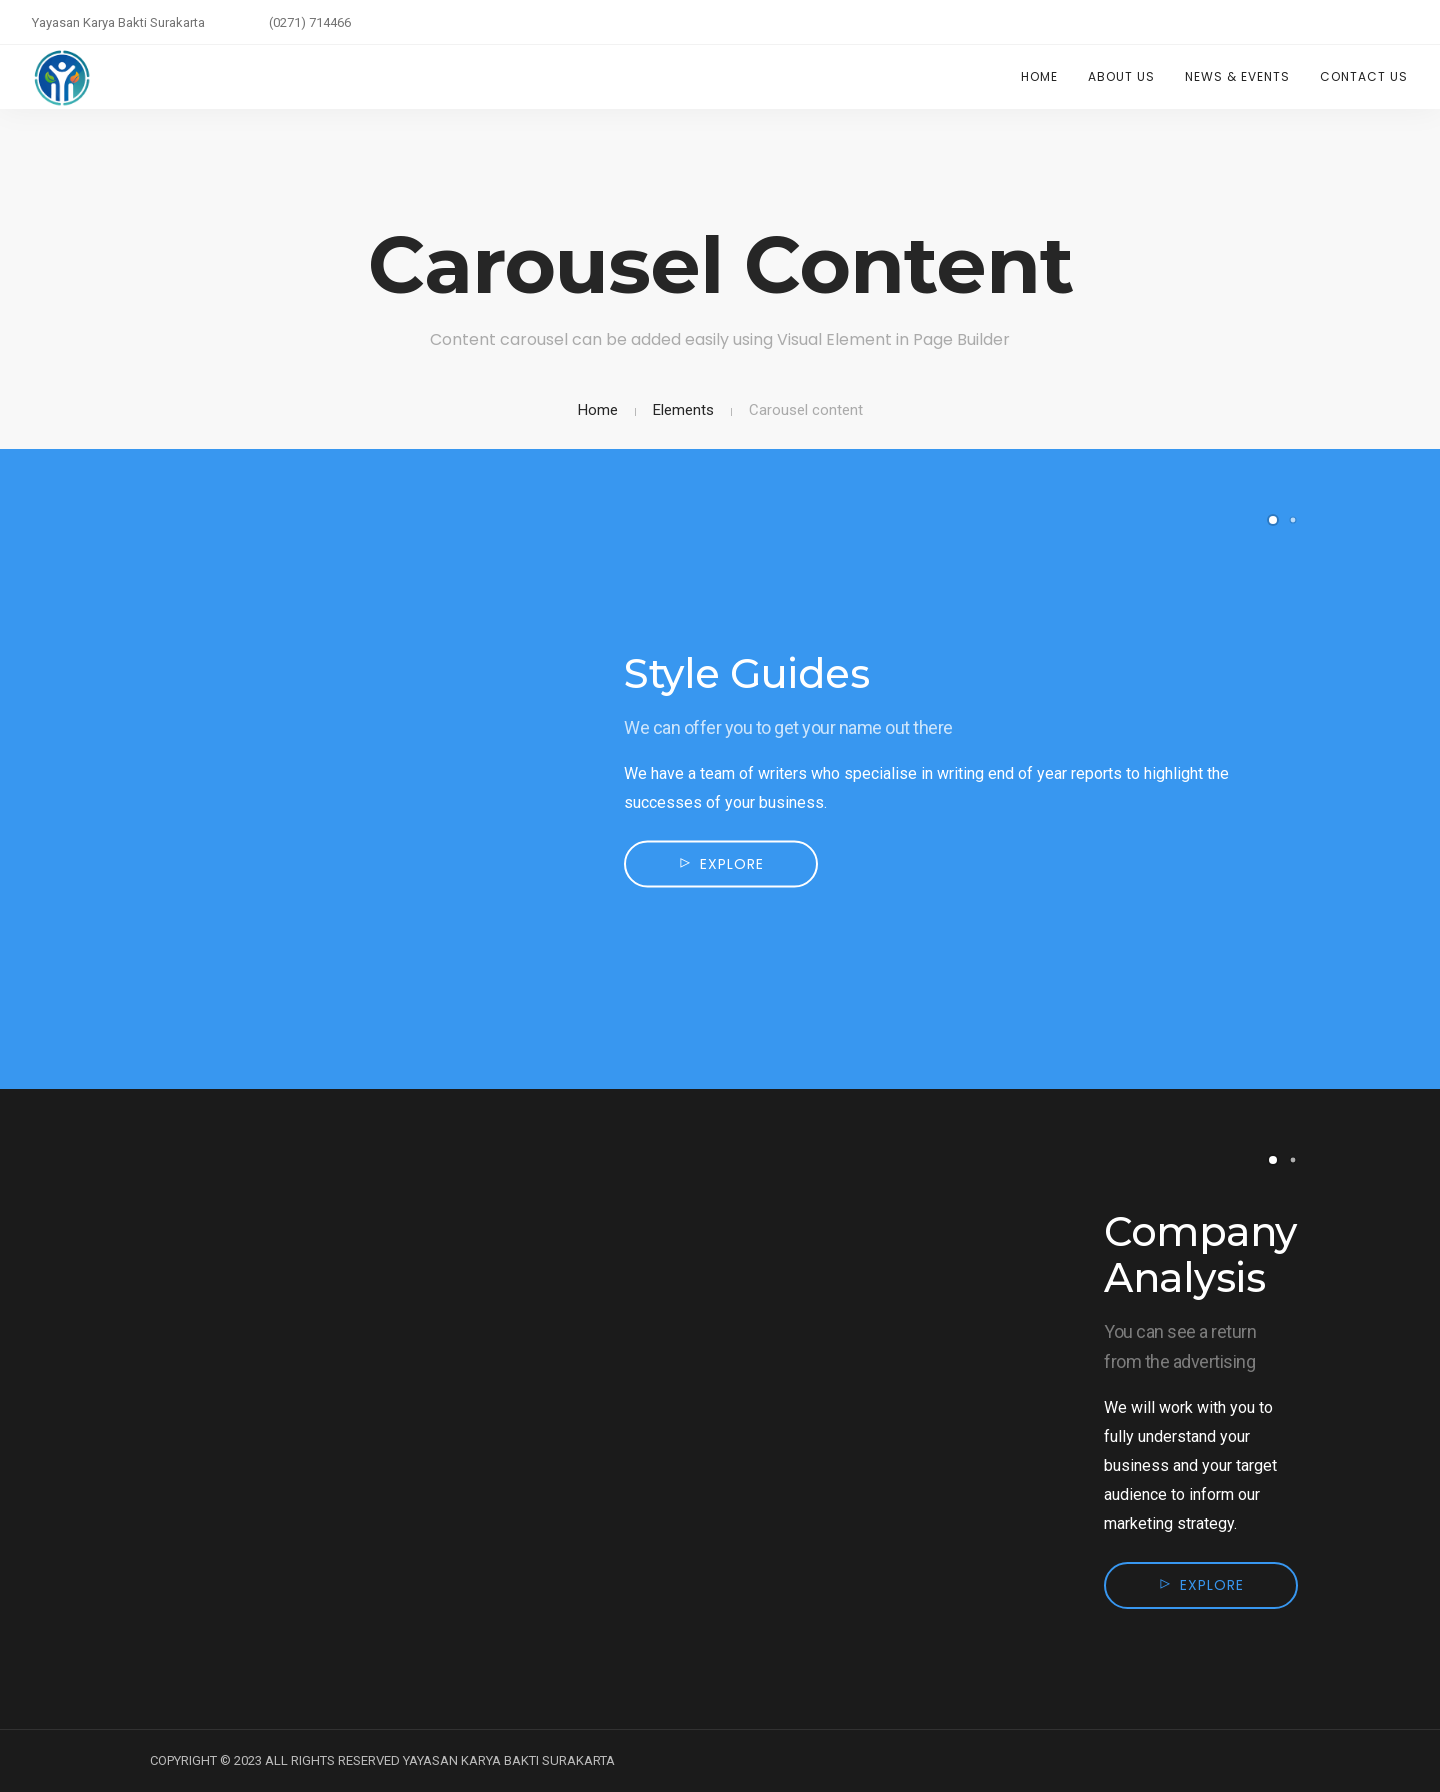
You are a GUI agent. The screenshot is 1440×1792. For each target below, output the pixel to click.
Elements (683, 410)
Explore (732, 864)
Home (1039, 76)
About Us (1121, 76)
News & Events (1237, 76)
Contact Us (1364, 76)
